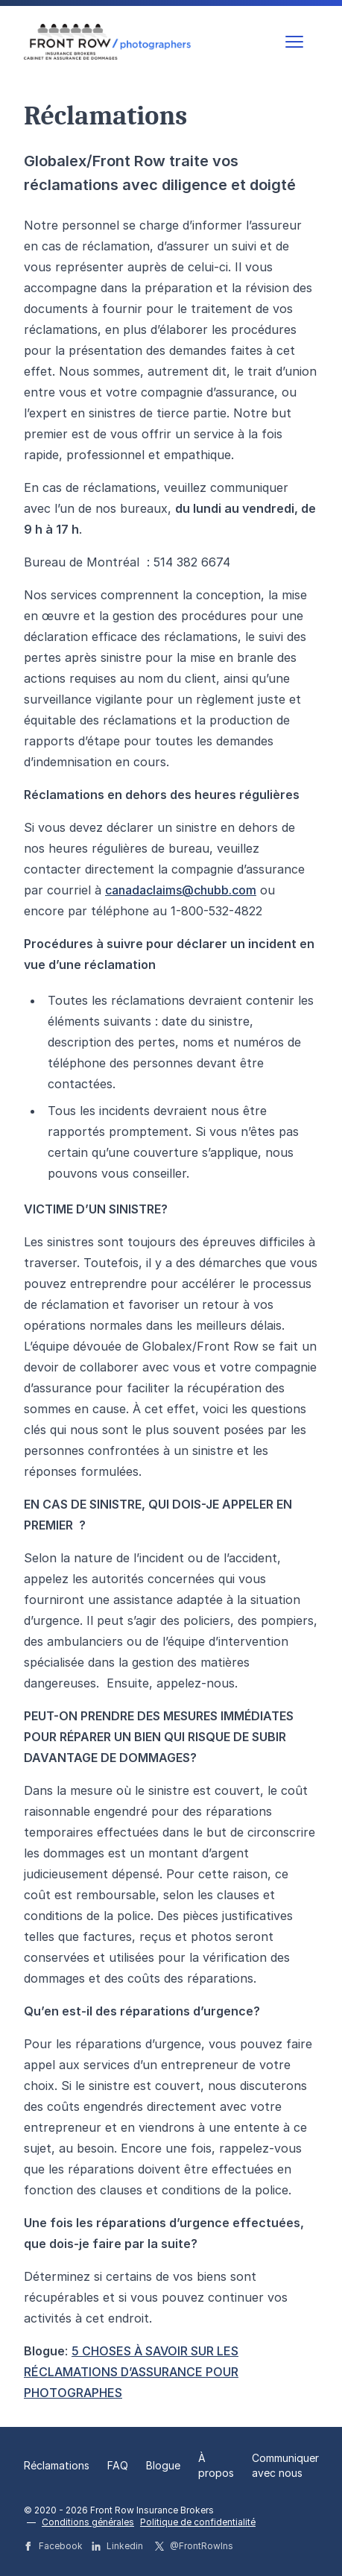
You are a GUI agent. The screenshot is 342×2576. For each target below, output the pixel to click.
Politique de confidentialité (198, 2522)
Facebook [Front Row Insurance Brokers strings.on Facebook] (53, 2545)
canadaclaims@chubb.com (180, 890)
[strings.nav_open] (294, 42)
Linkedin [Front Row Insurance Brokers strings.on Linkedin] (117, 2545)
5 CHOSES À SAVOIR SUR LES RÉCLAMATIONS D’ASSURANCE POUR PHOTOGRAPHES (131, 2371)
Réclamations (56, 2465)
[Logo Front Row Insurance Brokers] (107, 41)
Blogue (163, 2465)
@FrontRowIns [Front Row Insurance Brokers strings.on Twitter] (194, 2545)
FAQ (117, 2465)
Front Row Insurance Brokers (152, 2510)
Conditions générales (88, 2522)
